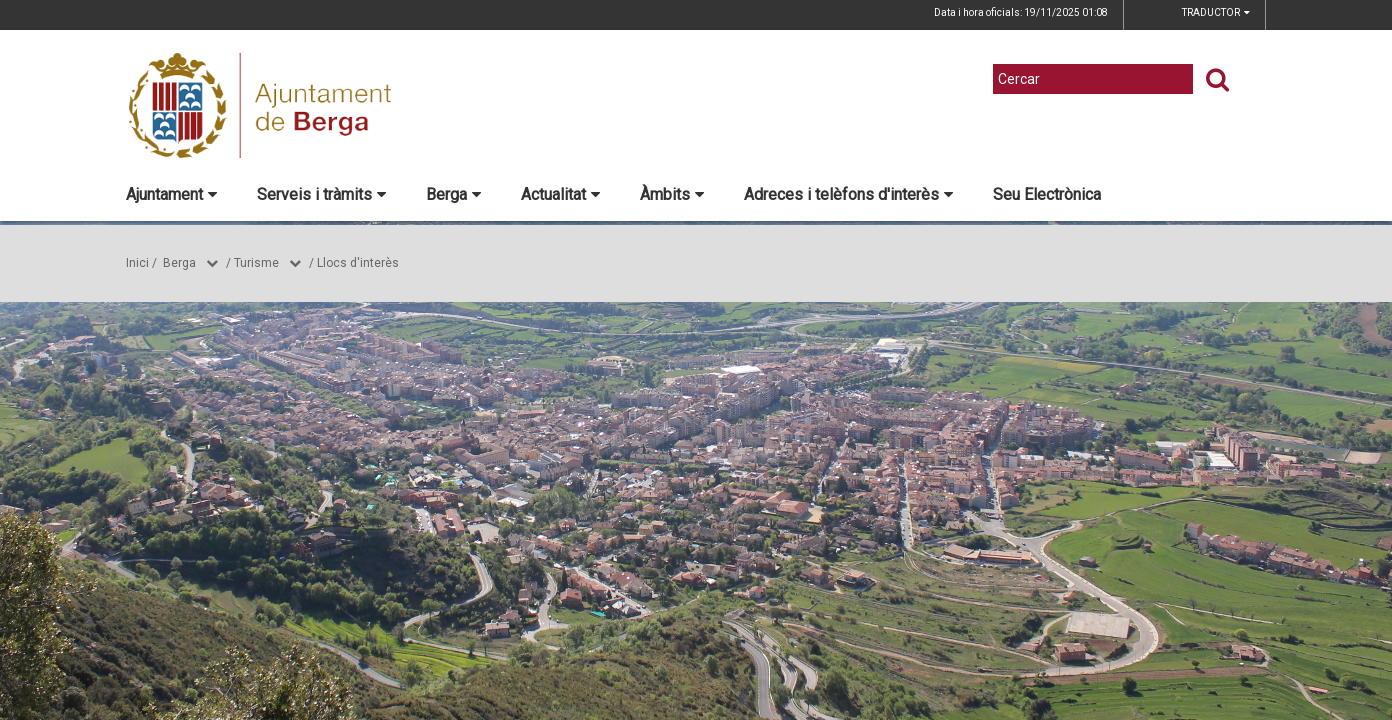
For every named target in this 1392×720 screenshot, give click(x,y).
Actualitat (560, 194)
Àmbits (672, 194)
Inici (137, 263)
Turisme (256, 263)
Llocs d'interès (358, 263)
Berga (453, 194)
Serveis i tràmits (321, 194)
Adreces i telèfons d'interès (848, 194)
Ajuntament (171, 194)
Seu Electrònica (1047, 194)
